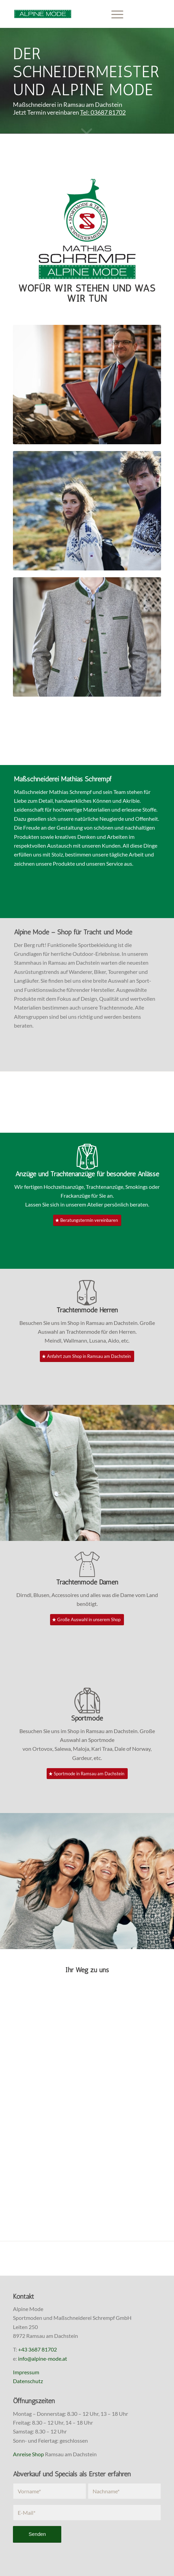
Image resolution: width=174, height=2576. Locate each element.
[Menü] (114, 14)
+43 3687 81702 (37, 2349)
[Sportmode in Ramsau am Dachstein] (87, 1773)
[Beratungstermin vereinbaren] (87, 1220)
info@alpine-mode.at (42, 2358)
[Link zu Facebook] (146, 14)
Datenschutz (28, 2381)
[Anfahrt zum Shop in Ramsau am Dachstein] (87, 1356)
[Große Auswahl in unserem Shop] (87, 1619)
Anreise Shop (28, 2454)
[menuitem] (114, 14)
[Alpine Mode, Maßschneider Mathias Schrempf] (72, 14)
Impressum (26, 2372)
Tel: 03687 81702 (103, 112)
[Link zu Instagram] (156, 14)
